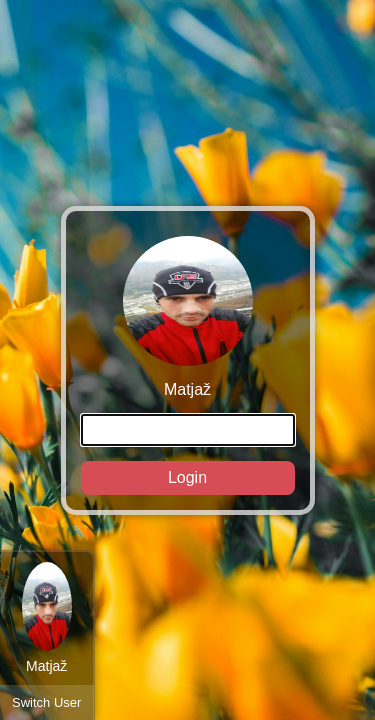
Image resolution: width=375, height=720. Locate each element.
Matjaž (188, 365)
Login (187, 477)
